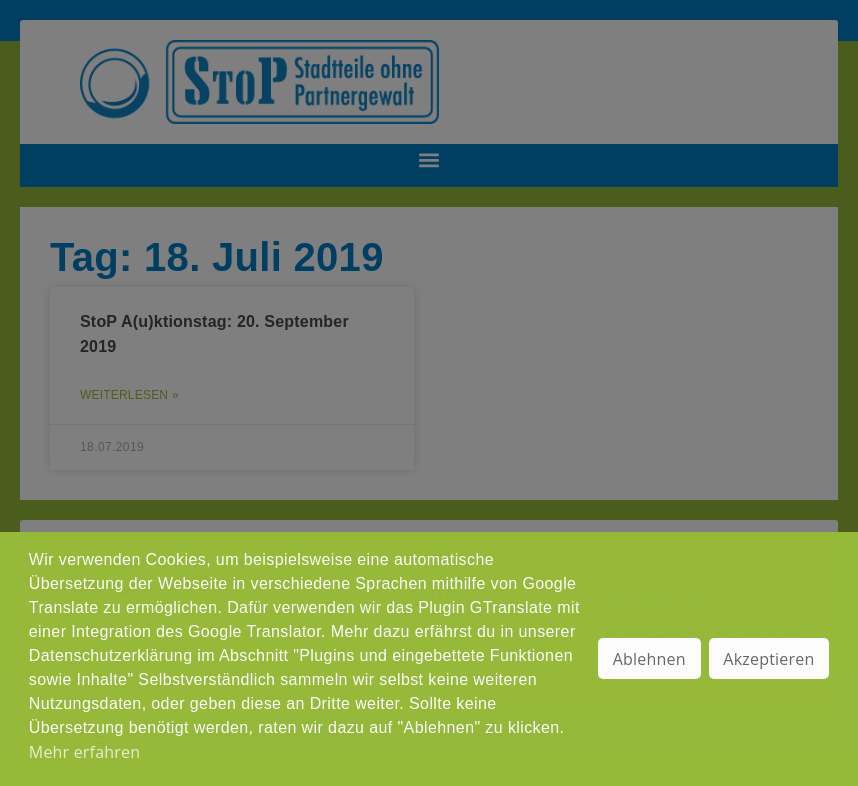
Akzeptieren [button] (768, 659)
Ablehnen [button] (649, 659)
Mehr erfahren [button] (84, 752)
